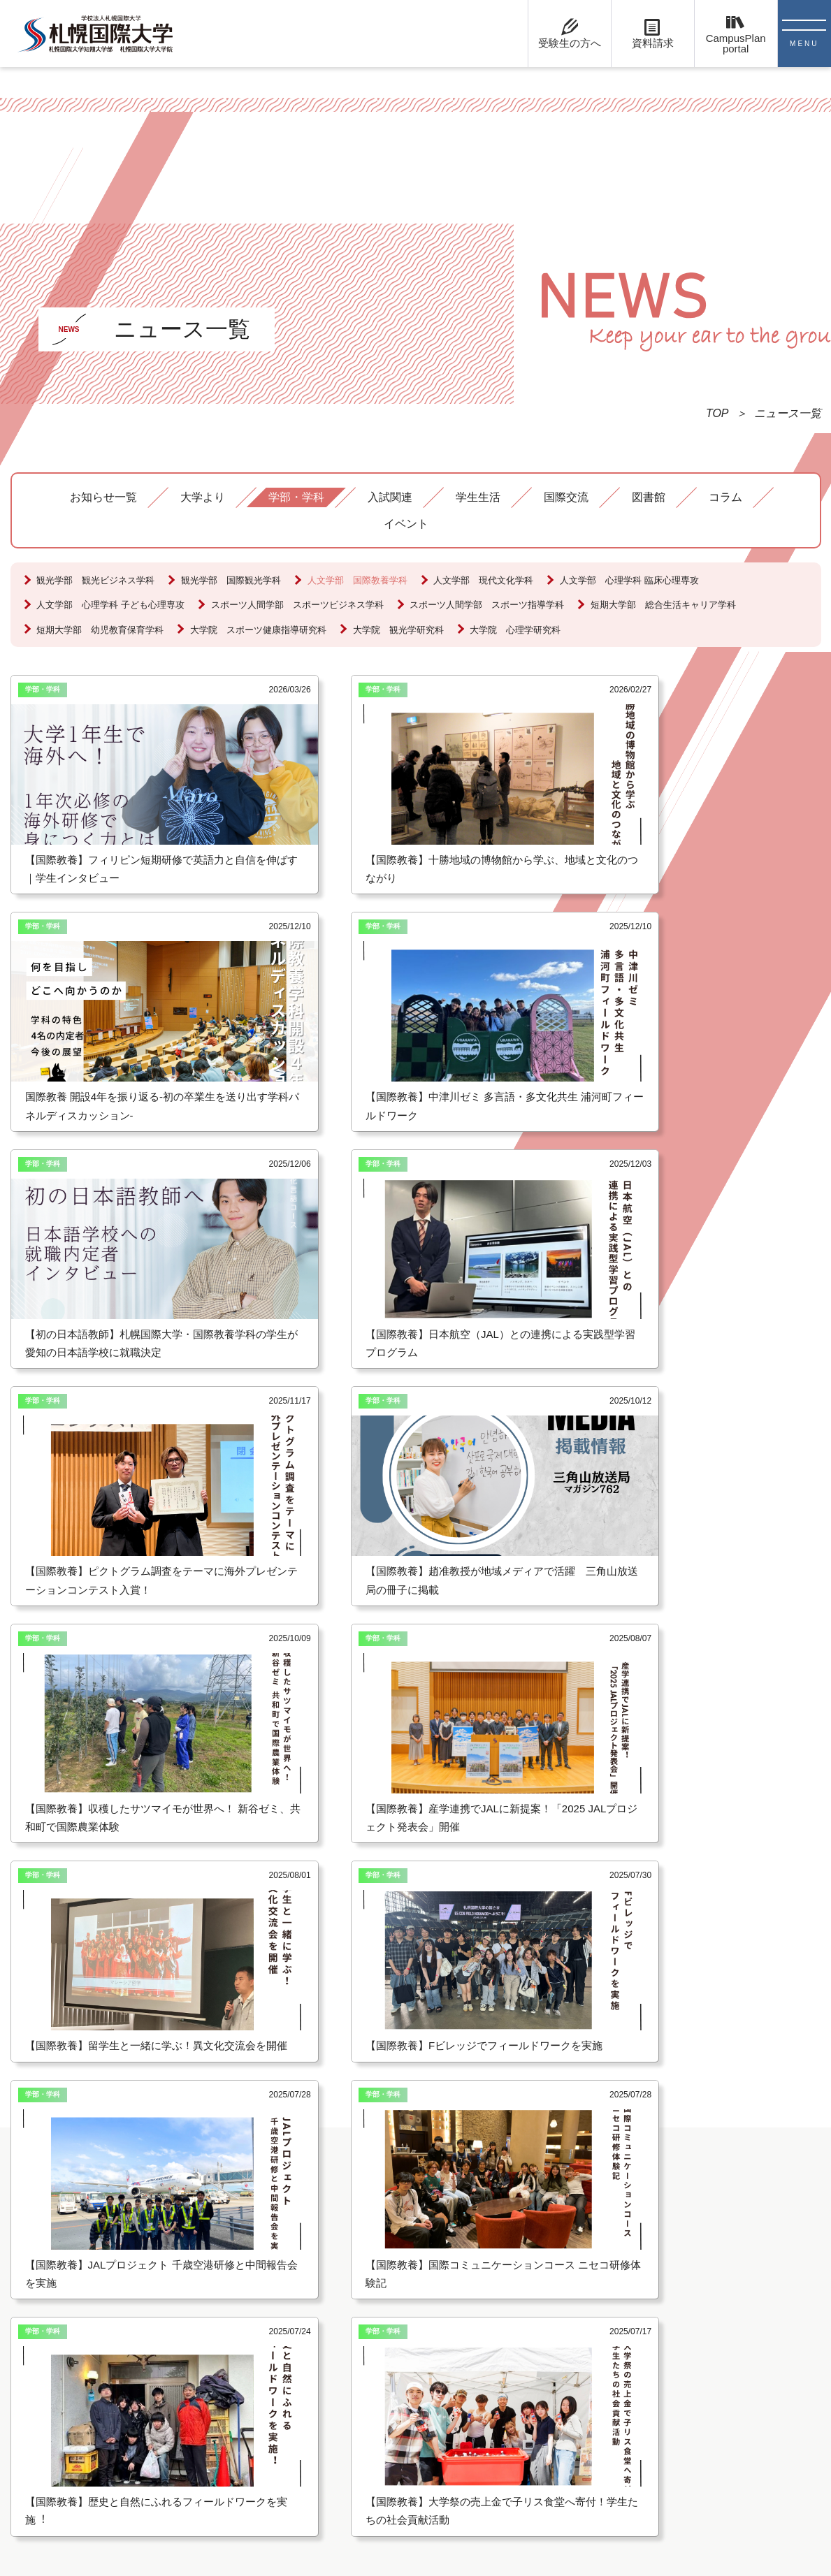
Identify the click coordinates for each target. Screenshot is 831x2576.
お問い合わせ (58, 2254)
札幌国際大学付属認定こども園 (632, 2168)
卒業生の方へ (415, 2237)
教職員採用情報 (421, 2283)
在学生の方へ (415, 2214)
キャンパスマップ (69, 2277)
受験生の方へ (415, 2191)
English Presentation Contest (626, 2214)
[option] (112, 1887)
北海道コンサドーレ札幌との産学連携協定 (660, 2237)
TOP (717, 413)
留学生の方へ (415, 2168)
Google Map (54, 2300)
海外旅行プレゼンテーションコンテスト (655, 2191)
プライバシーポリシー (80, 2323)
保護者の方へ (415, 2260)
